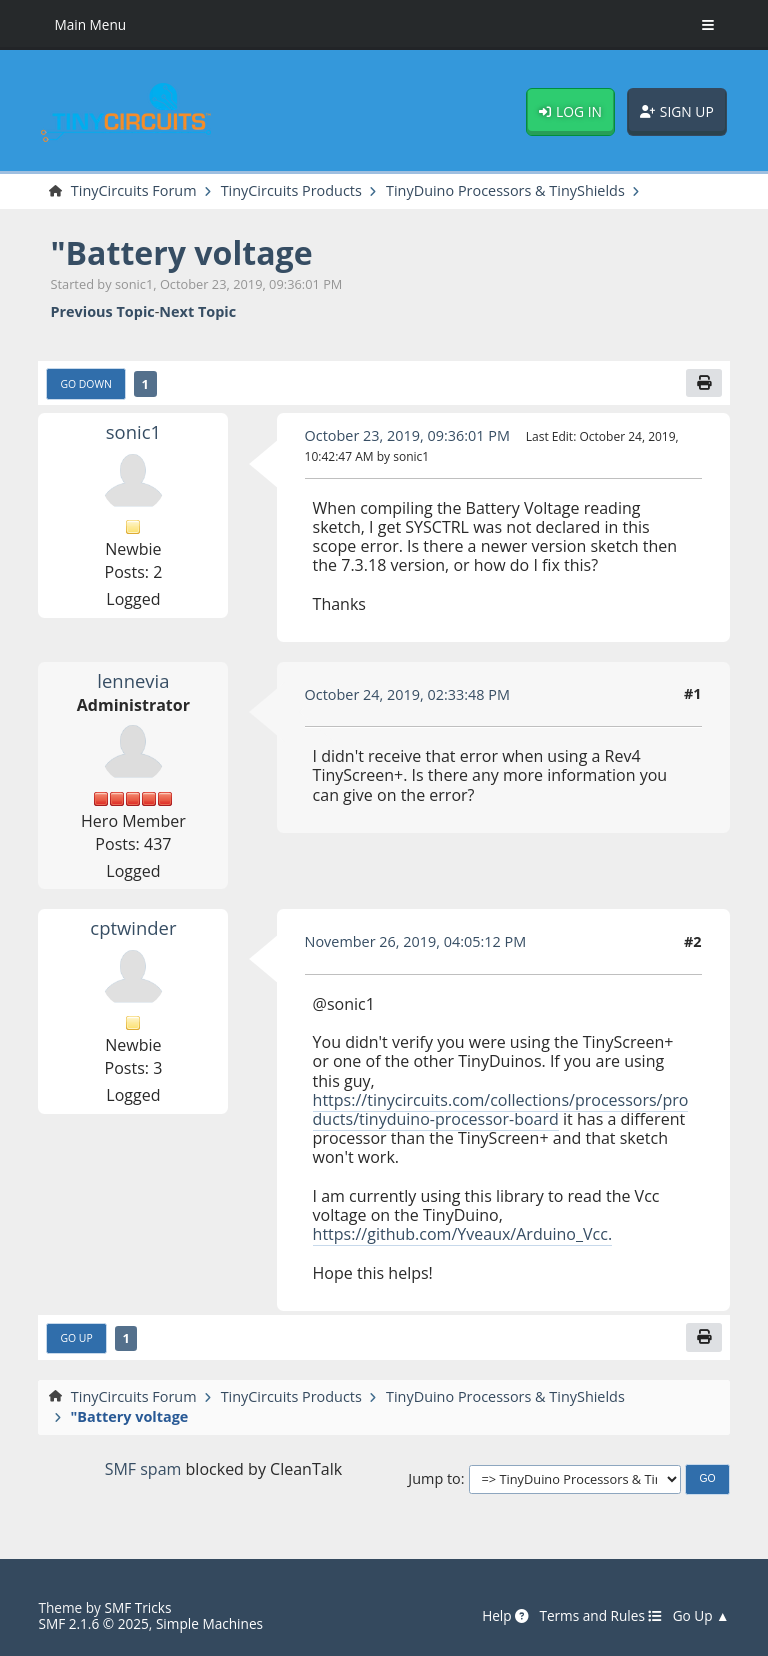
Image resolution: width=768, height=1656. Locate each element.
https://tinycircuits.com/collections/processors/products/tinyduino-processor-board (501, 1109)
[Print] (704, 383)
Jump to (434, 1478)
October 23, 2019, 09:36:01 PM (407, 435)
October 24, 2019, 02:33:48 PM (407, 694)
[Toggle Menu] (708, 25)
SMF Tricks (137, 1607)
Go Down (85, 384)
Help (505, 1616)
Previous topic (102, 311)
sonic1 (133, 431)
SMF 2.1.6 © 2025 (93, 1623)
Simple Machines (209, 1623)
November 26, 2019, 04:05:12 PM (416, 941)
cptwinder (133, 927)
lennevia (133, 680)
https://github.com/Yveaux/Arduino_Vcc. (463, 1234)
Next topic (197, 311)
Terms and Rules (600, 1616)
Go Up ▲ (701, 1616)
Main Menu (90, 24)
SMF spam (143, 1469)
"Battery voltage (181, 252)
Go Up (76, 1338)
